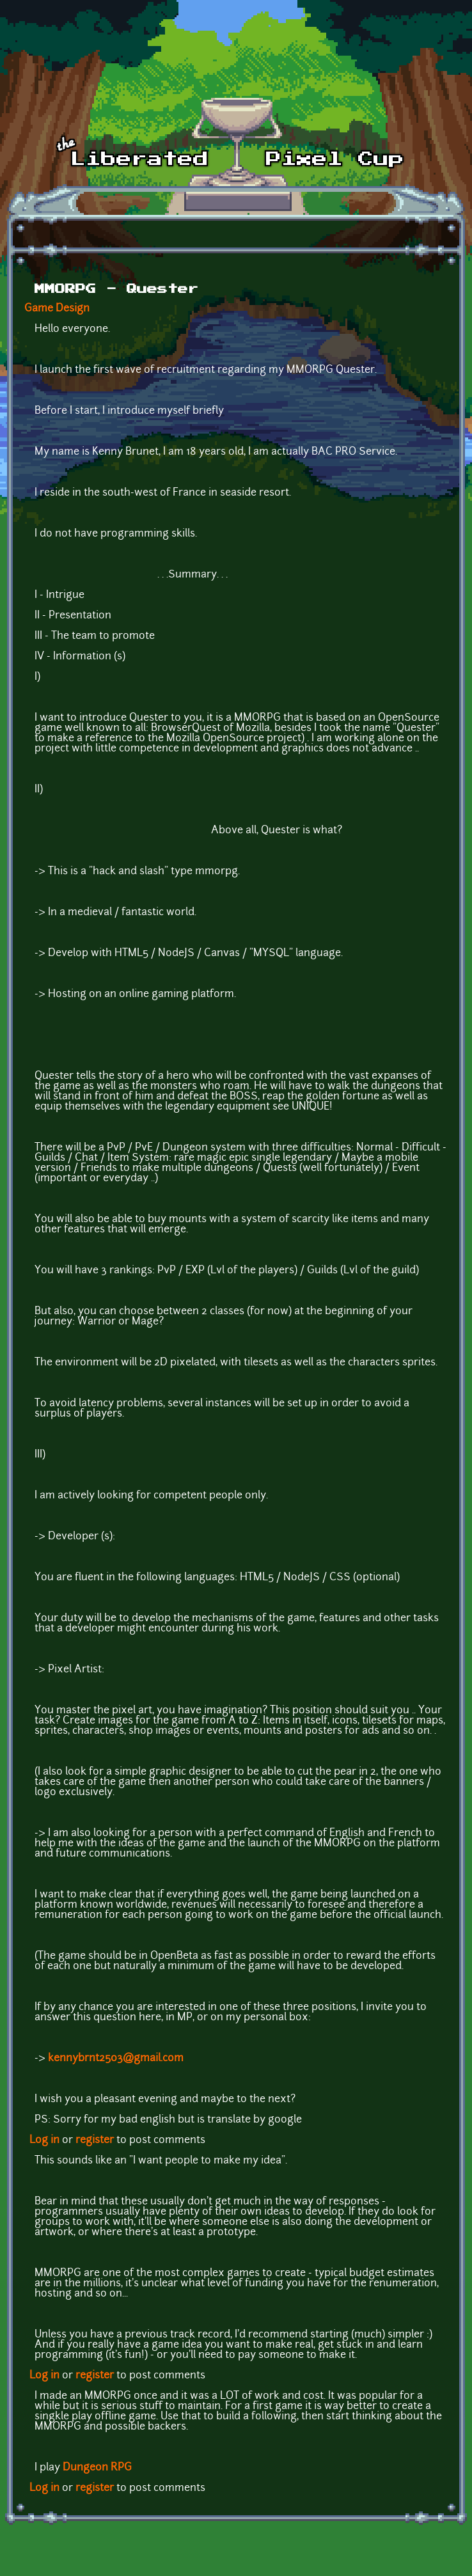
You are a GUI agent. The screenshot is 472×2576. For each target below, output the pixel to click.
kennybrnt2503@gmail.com (116, 2059)
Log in (44, 2140)
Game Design (57, 309)
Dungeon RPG (97, 2468)
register (94, 2140)
